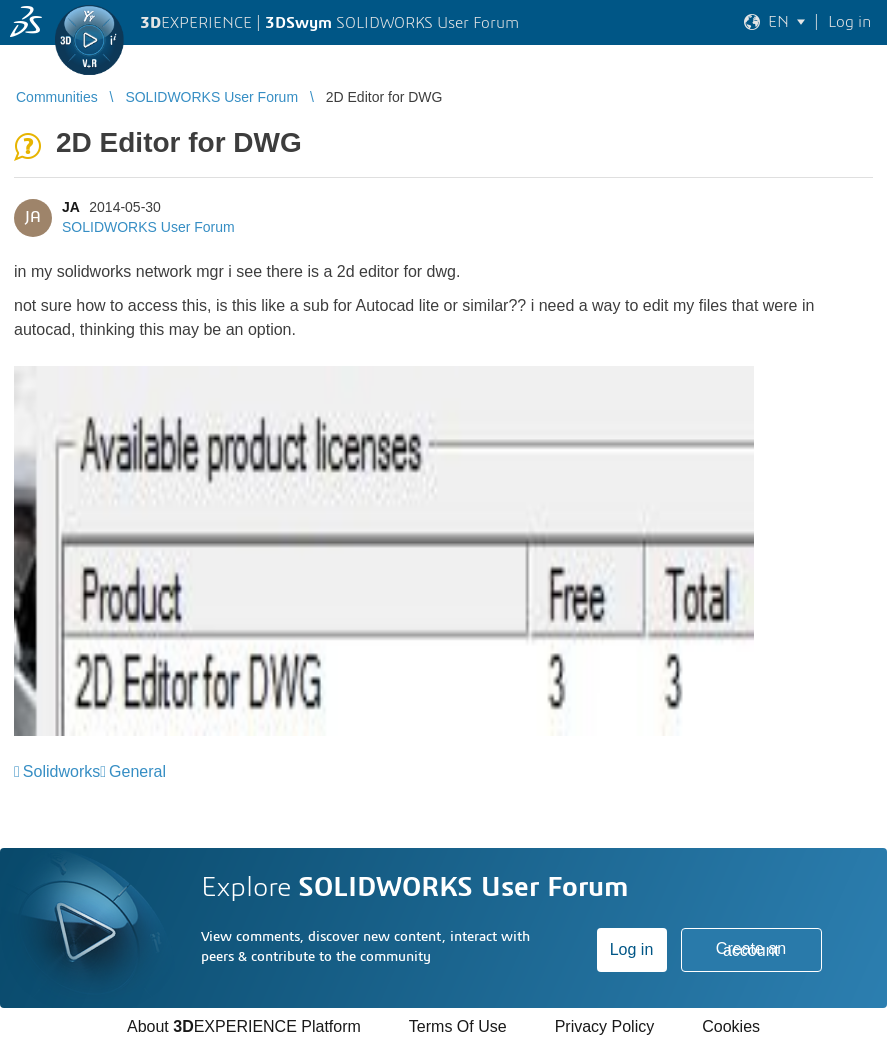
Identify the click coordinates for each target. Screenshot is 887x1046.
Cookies (731, 1026)
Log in (632, 949)
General (137, 771)
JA (70, 207)
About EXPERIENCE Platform (244, 1026)
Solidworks (61, 771)
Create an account (751, 949)
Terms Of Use (458, 1026)
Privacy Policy (605, 1026)
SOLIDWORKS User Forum (148, 227)
